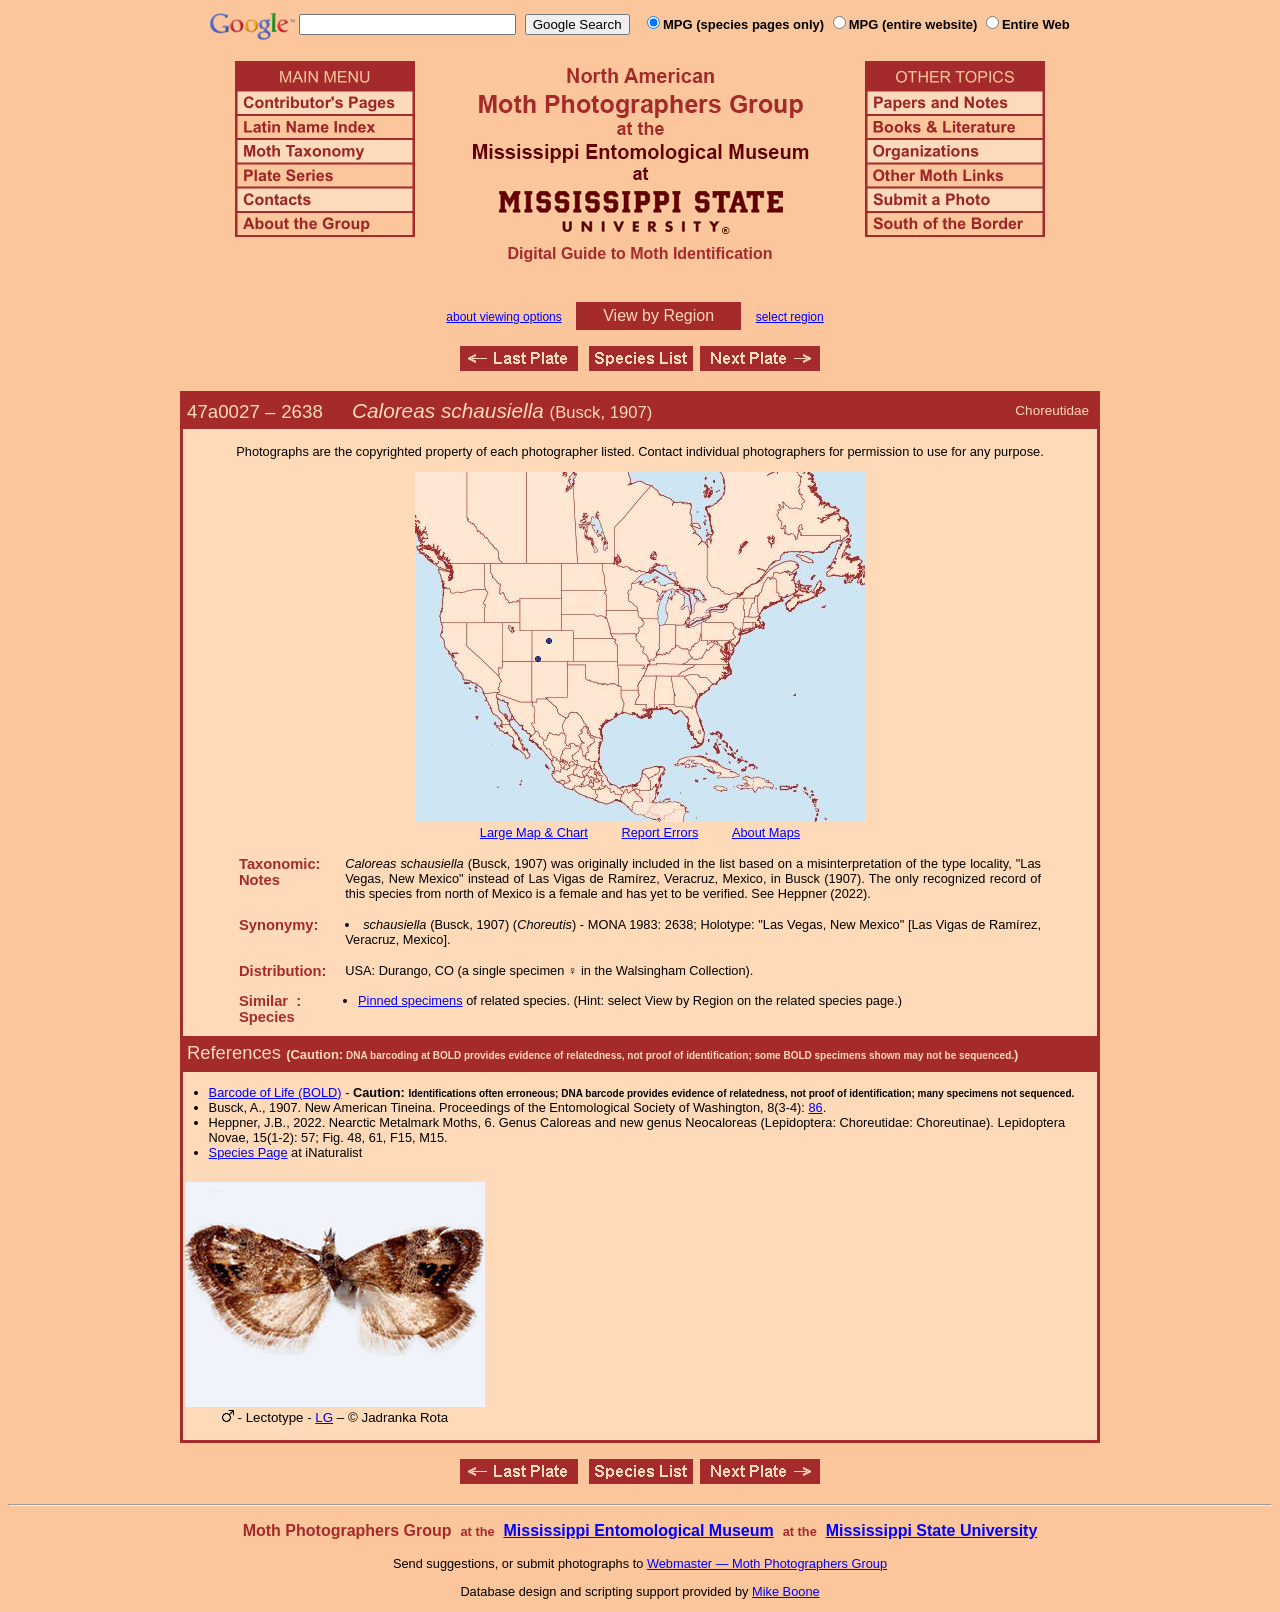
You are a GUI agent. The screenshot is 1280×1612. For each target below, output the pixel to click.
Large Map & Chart (534, 832)
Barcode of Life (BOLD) (275, 1092)
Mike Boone (786, 1591)
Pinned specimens (410, 1000)
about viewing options (503, 317)
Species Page (248, 1152)
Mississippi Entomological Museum (638, 1530)
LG (324, 1417)
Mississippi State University (932, 1530)
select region (790, 317)
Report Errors (660, 832)
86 (815, 1107)
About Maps (766, 832)
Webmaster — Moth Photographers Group (767, 1563)
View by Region (658, 315)
